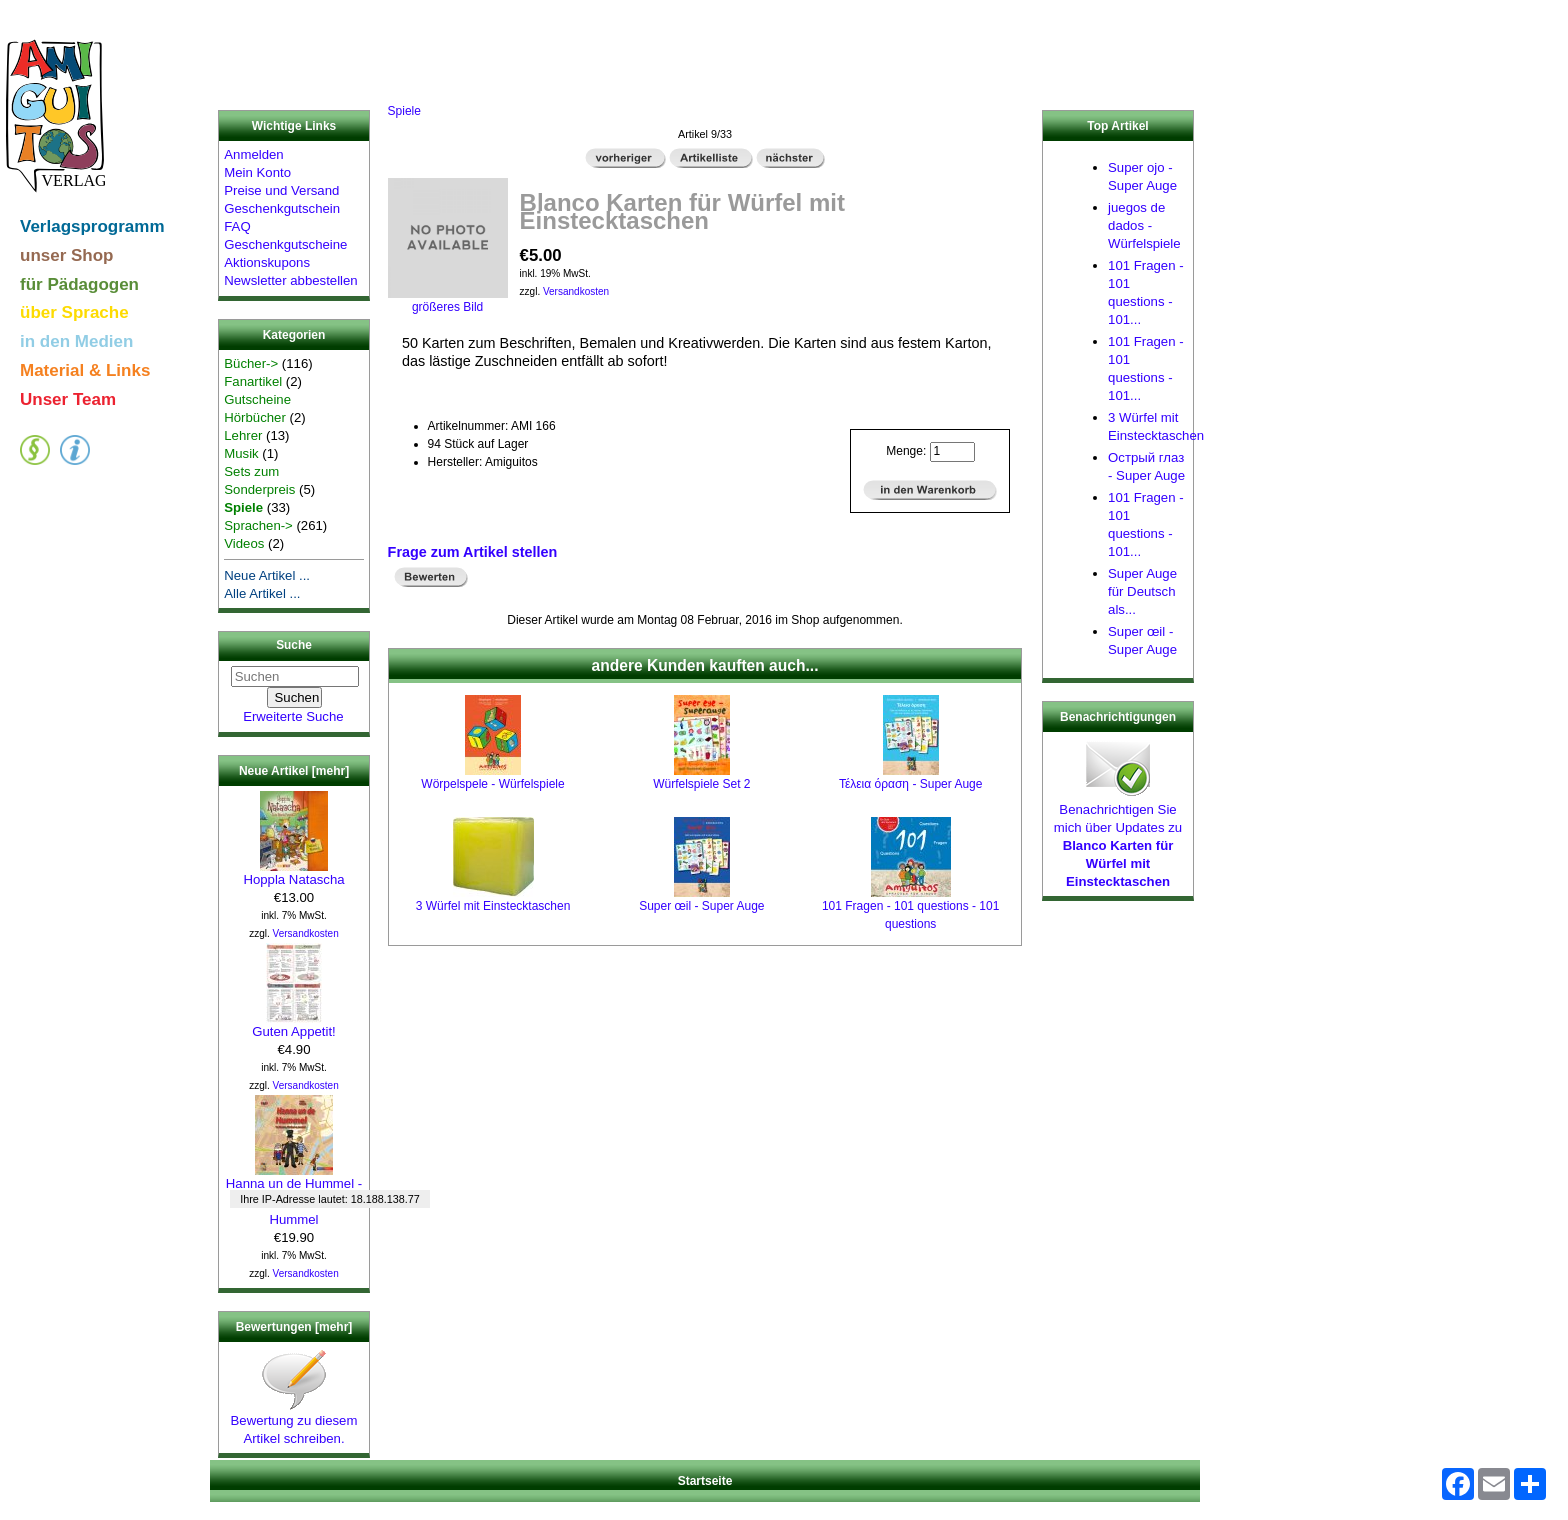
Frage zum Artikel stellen (473, 552)
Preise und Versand (281, 190)
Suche (294, 646)
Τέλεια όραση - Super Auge (911, 784)
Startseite (705, 1481)
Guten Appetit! (294, 1025)
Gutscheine (257, 399)
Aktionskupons (267, 262)
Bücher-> (251, 363)
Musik (241, 453)
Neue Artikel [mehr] (294, 771)
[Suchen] (295, 676)
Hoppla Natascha (293, 873)
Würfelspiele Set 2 (701, 784)
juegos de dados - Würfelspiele (1144, 225)
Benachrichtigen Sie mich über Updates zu (1118, 839)
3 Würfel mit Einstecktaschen (493, 906)
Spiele (404, 111)
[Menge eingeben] (952, 452)
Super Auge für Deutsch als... (1142, 591)
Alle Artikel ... (262, 593)
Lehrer (243, 435)
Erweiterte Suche (293, 716)
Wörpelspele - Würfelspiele (492, 784)
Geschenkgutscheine (285, 244)
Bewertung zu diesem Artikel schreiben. (294, 1423)
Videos (244, 543)
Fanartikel (253, 381)
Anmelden (253, 154)
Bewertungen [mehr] (294, 1327)
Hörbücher (255, 417)
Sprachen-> (258, 525)
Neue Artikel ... (267, 575)
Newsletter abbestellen (290, 280)
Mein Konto (257, 172)
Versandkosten (306, 933)
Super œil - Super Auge (701, 906)
